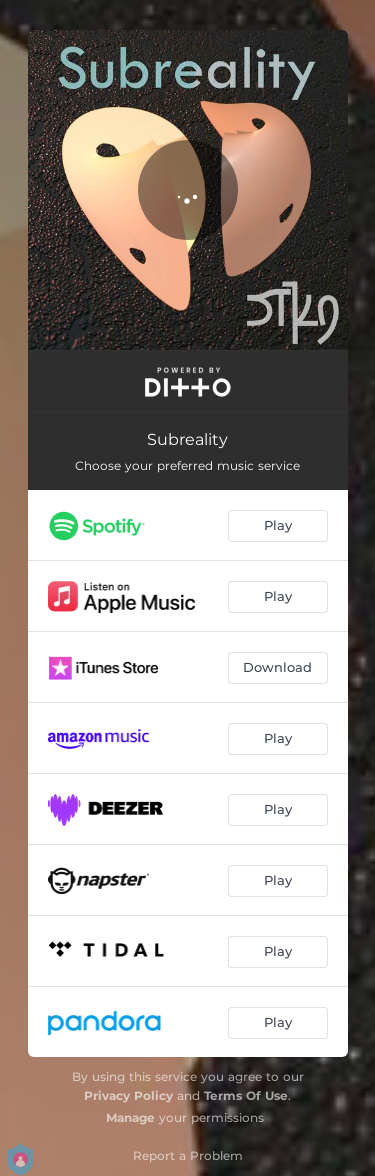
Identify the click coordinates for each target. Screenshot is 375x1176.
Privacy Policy (128, 1095)
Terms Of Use (246, 1095)
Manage (130, 1117)
